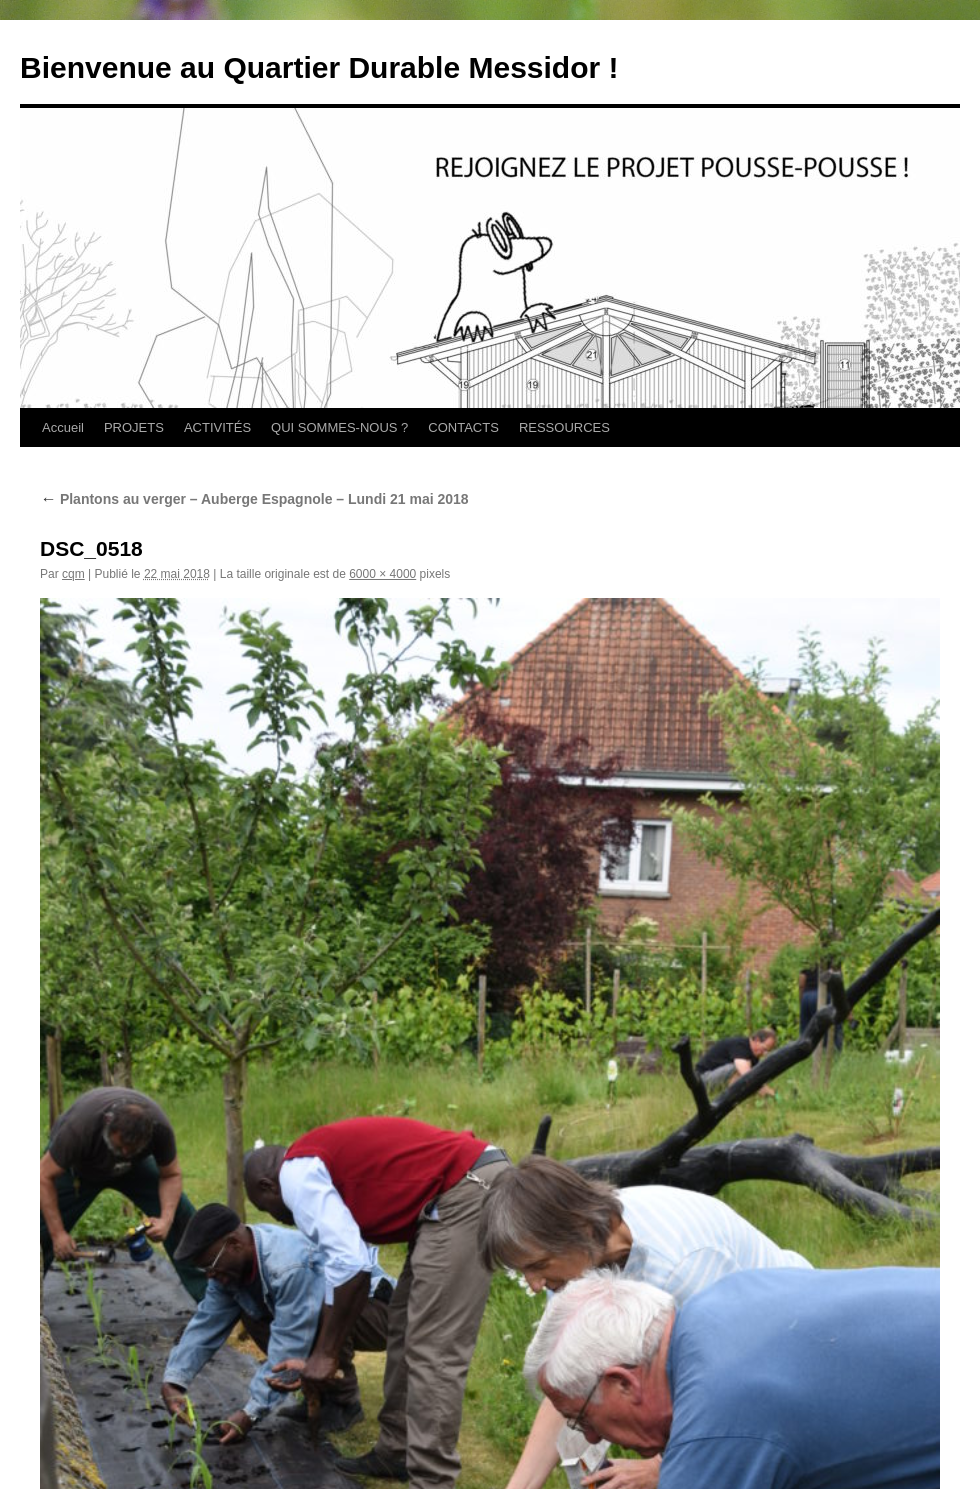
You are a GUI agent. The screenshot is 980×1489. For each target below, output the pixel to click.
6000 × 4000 (382, 574)
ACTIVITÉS (217, 427)
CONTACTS (463, 427)
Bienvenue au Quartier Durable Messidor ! (319, 67)
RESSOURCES (564, 427)
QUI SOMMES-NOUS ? (339, 427)
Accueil (63, 427)
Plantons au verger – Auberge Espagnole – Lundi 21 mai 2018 (254, 499)
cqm (73, 574)
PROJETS (134, 427)
